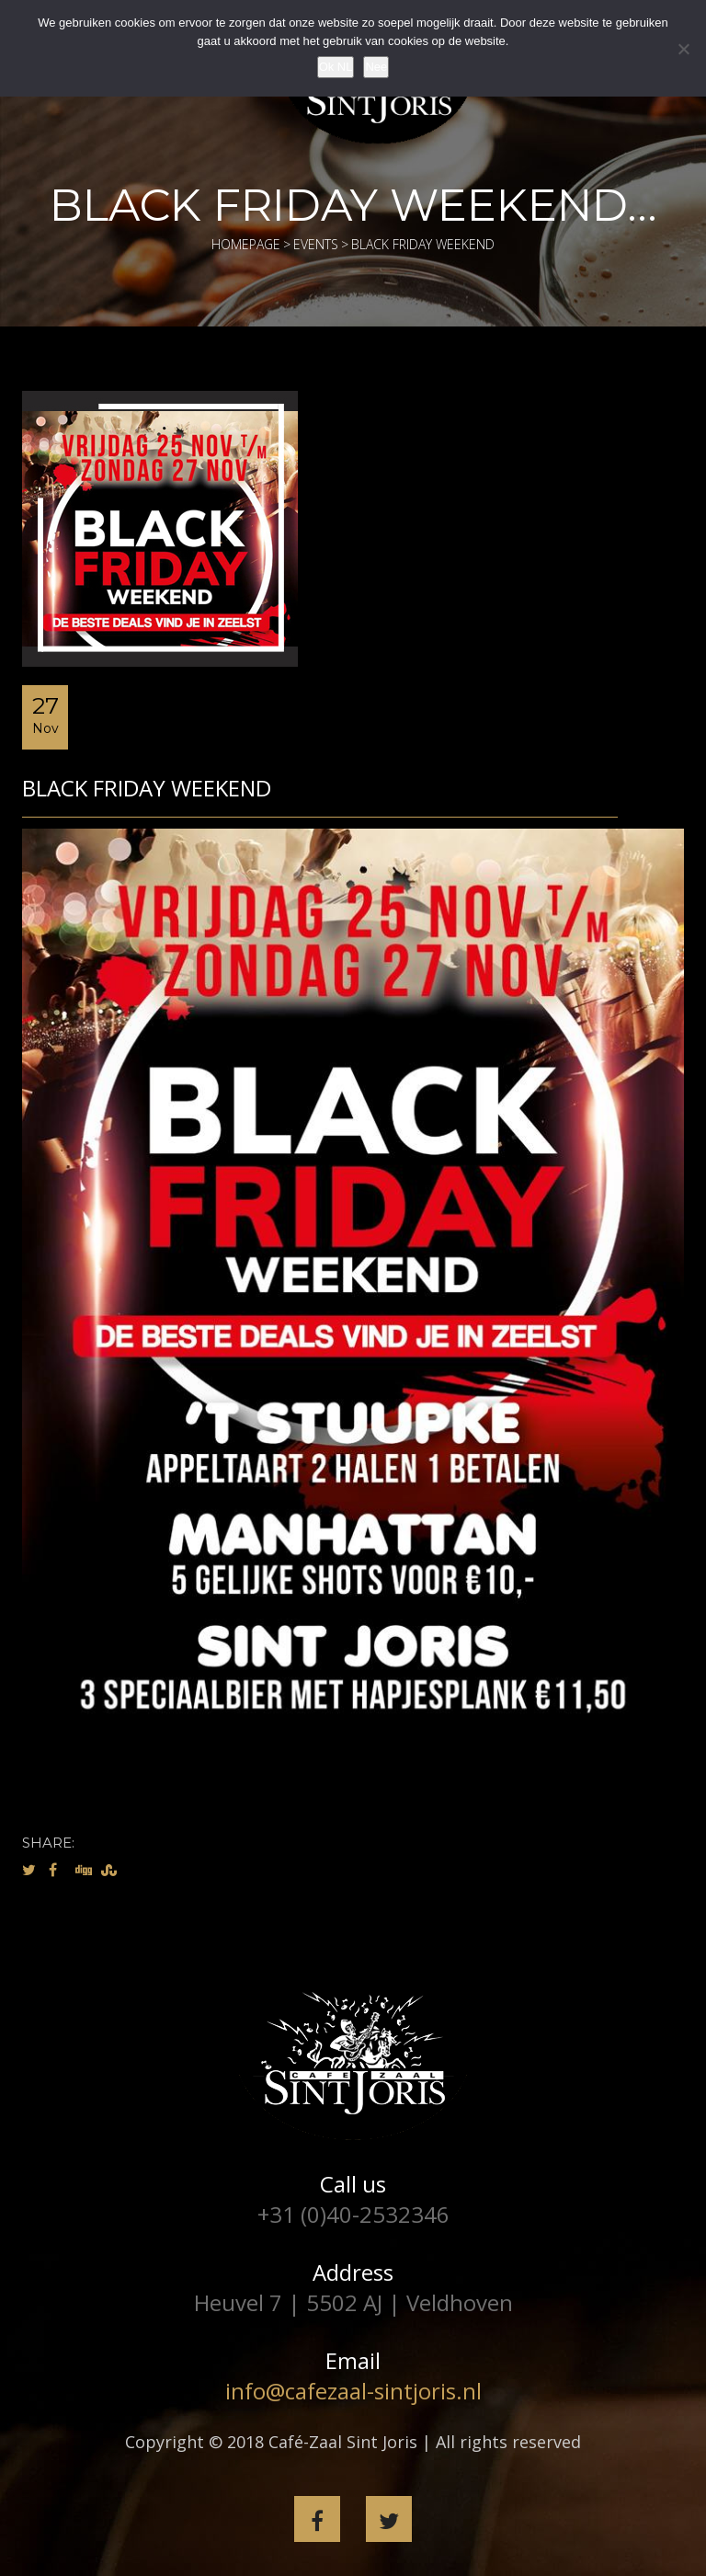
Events (315, 244)
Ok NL (336, 67)
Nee (376, 67)
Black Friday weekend (146, 788)
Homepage (245, 244)
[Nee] (683, 49)
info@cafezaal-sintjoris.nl (353, 2391)
